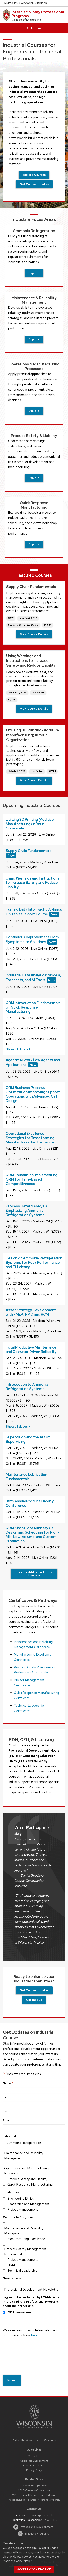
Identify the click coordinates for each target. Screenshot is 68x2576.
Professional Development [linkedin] (36, 2527)
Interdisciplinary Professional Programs (38, 14)
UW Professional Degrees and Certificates (34, 2495)
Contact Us (34, 2000)
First (6, 2097)
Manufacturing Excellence (26, 2239)
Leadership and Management (28, 2204)
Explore (34, 273)
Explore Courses (34, 175)
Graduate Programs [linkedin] (36, 2533)
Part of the (34, 2440)
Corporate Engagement (34, 2460)
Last (6, 2111)
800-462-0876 (47, 2519)
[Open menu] (34, 28)
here (34, 2335)
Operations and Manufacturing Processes (26, 2171)
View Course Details (34, 634)
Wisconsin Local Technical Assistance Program (34, 2499)
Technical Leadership (22, 2270)
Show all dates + (18, 1049)
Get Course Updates (34, 184)
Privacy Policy (34, 2470)
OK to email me (19, 2312)
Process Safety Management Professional (25, 2251)
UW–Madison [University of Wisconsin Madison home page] (25, 3)
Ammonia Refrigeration (24, 2143)
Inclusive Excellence (34, 2465)
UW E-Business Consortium (34, 2490)
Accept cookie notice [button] (34, 2569)
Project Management (22, 2209)
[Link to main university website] (34, 2429)
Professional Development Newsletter (32, 2289)
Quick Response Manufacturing (30, 2184)
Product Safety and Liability (27, 2179)
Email (7, 2120)
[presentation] (30, 2354)
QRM (11, 2265)
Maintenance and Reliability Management (23, 2155)
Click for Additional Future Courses (34, 1573)
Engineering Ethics (20, 2198)
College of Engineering (34, 2485)
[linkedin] (16, 2527)
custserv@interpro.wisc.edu (37, 2515)
